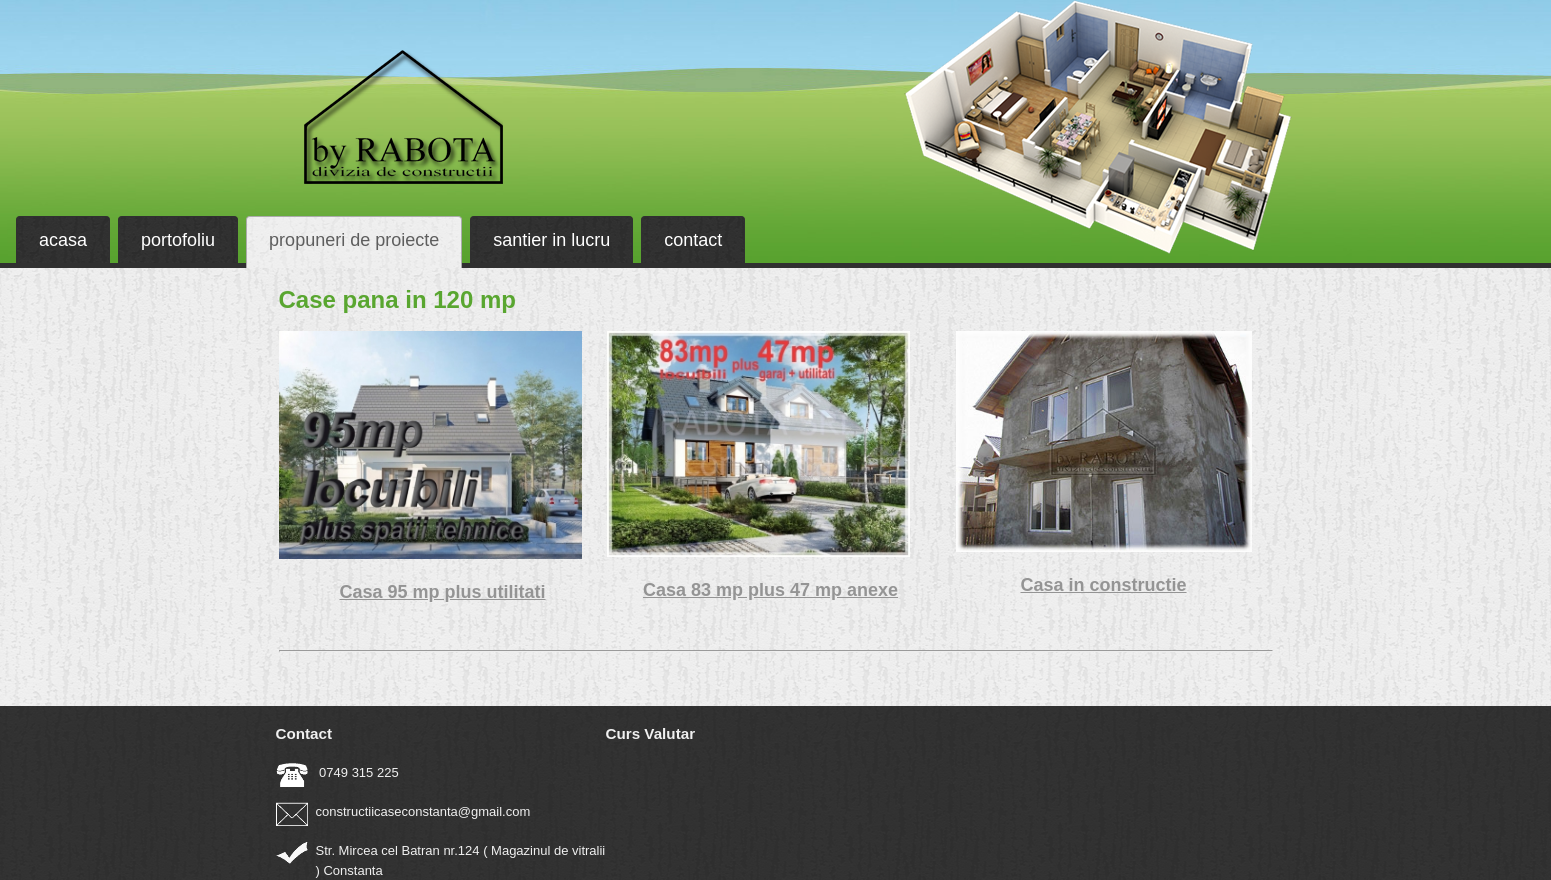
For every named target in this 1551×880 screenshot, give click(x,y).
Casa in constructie (1103, 585)
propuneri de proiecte (354, 240)
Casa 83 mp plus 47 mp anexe (770, 590)
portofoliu (178, 240)
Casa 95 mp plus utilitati (442, 592)
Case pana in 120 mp (397, 299)
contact (693, 240)
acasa (63, 240)
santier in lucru (551, 240)
